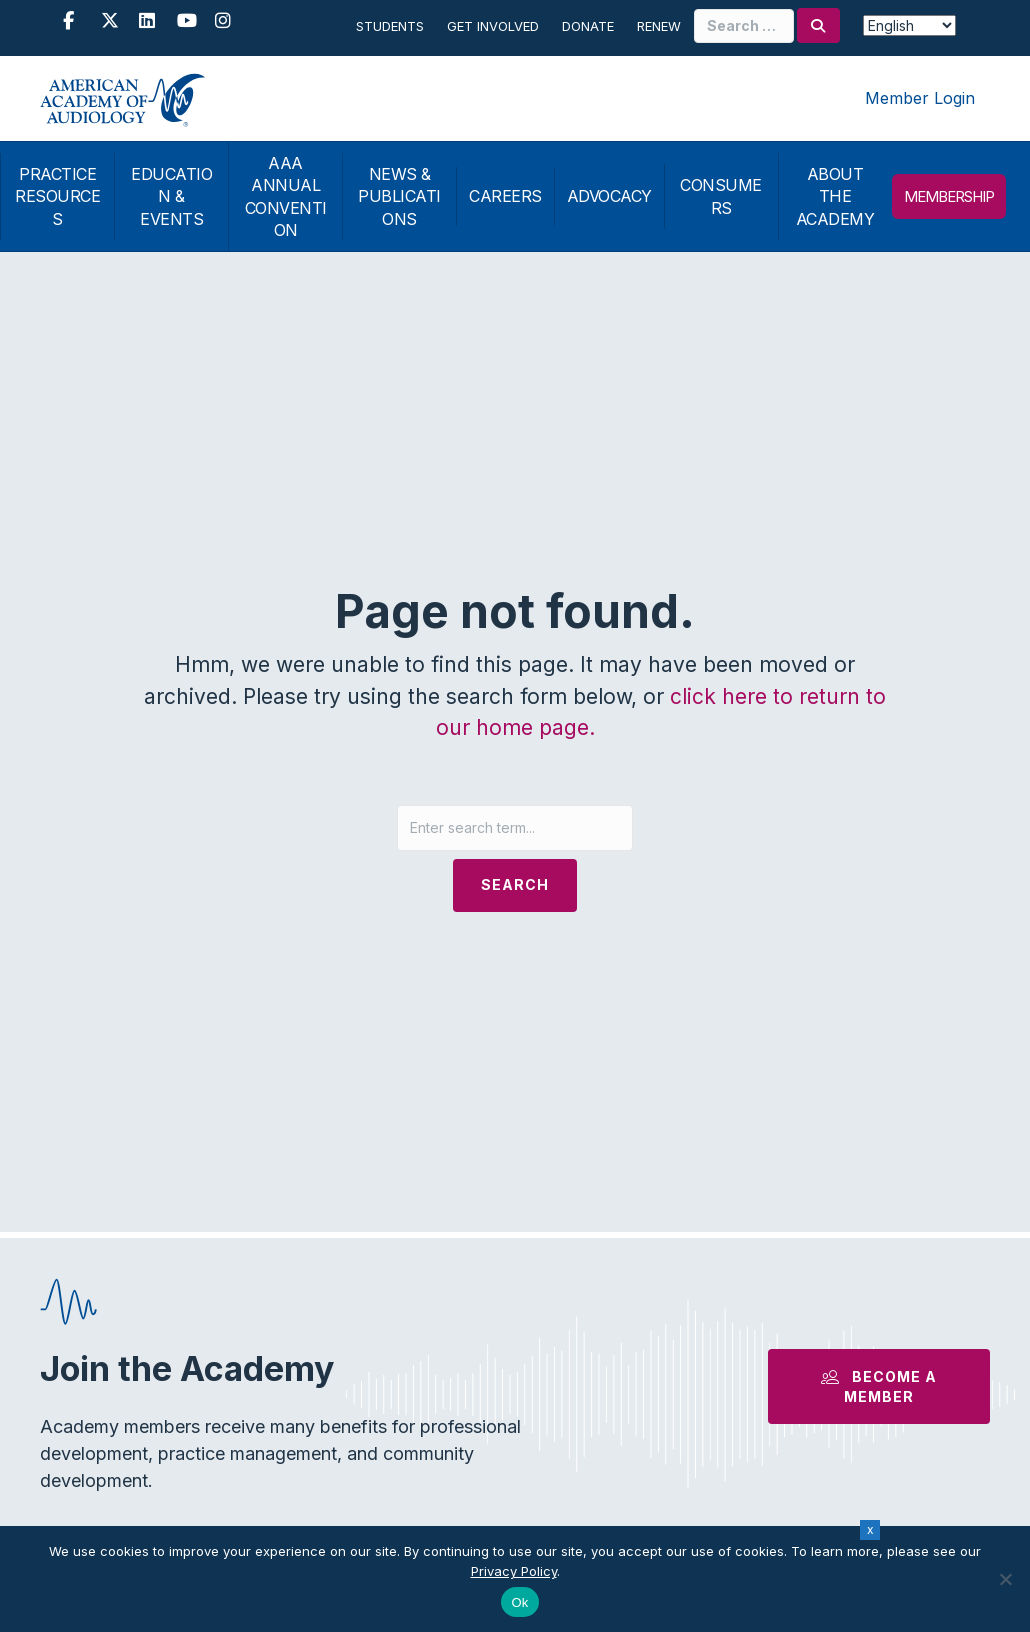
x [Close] (870, 1529)
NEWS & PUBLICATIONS (399, 196)
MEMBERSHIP (949, 196)
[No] (1005, 1579)
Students (390, 26)
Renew (659, 26)
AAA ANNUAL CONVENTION (286, 196)
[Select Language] (910, 25)
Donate (588, 26)
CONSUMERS (721, 196)
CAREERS (505, 196)
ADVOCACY (609, 196)
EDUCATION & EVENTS (171, 196)
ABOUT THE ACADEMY (835, 196)
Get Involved (493, 26)
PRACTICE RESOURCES (57, 196)
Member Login (920, 98)
